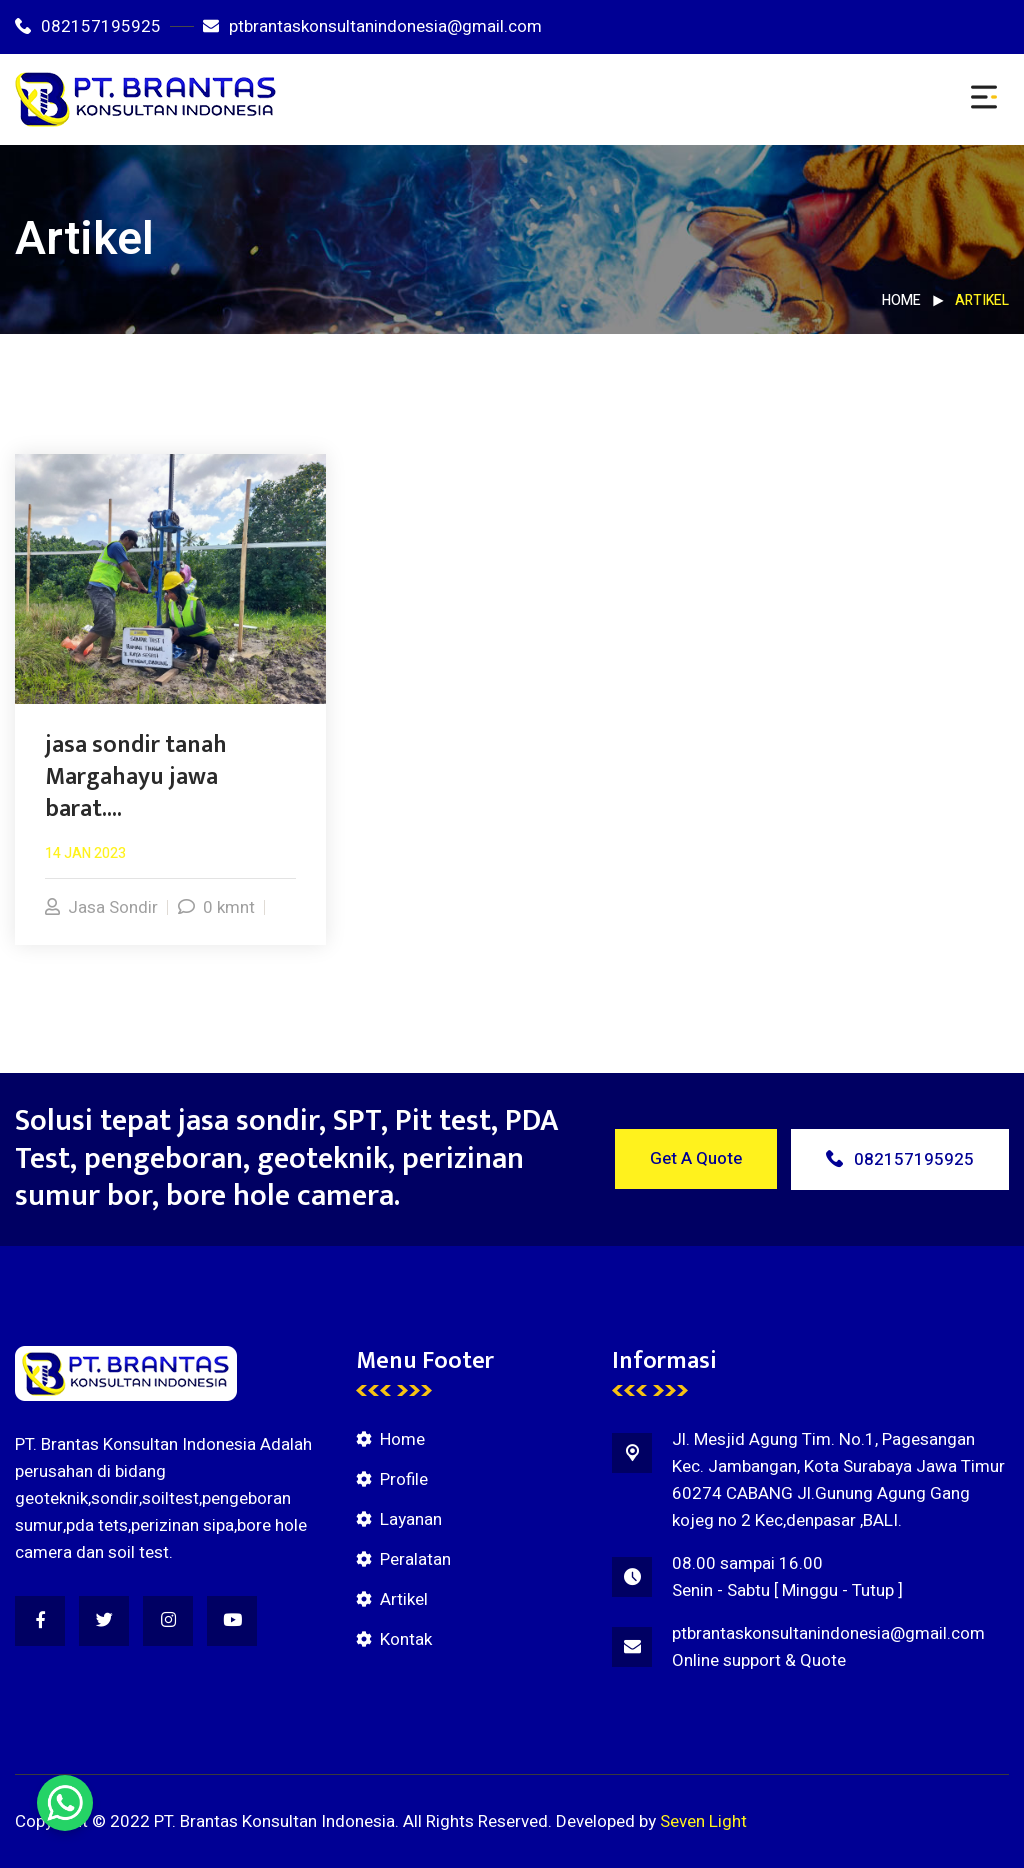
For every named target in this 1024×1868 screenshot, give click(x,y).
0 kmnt (216, 907)
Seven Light (703, 1821)
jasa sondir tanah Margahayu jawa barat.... (136, 777)
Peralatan (415, 1559)
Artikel (404, 1599)
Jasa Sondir (101, 907)
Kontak (406, 1639)
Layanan (411, 1519)
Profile (404, 1479)
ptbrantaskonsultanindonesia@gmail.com (372, 26)
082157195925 (88, 26)
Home (901, 300)
